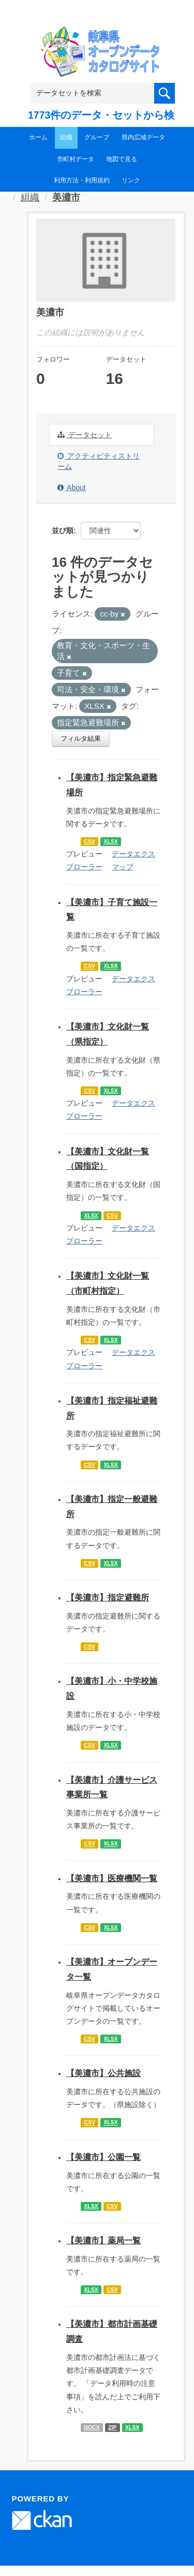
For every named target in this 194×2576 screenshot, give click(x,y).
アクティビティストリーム (98, 461)
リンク (131, 180)
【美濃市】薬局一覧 (103, 2240)
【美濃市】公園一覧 (103, 2157)
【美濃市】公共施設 (103, 2073)
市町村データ (75, 159)
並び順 (62, 530)
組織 (66, 137)
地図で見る (121, 159)
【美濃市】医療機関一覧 (111, 1878)
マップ (122, 867)
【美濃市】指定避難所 (107, 1597)
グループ (96, 137)
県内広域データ (143, 137)
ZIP (112, 2427)
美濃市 (66, 197)
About (71, 487)
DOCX (91, 2427)
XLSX (110, 841)
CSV (89, 841)
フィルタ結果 (81, 738)
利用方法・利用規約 (82, 180)
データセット (84, 435)
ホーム (38, 137)
